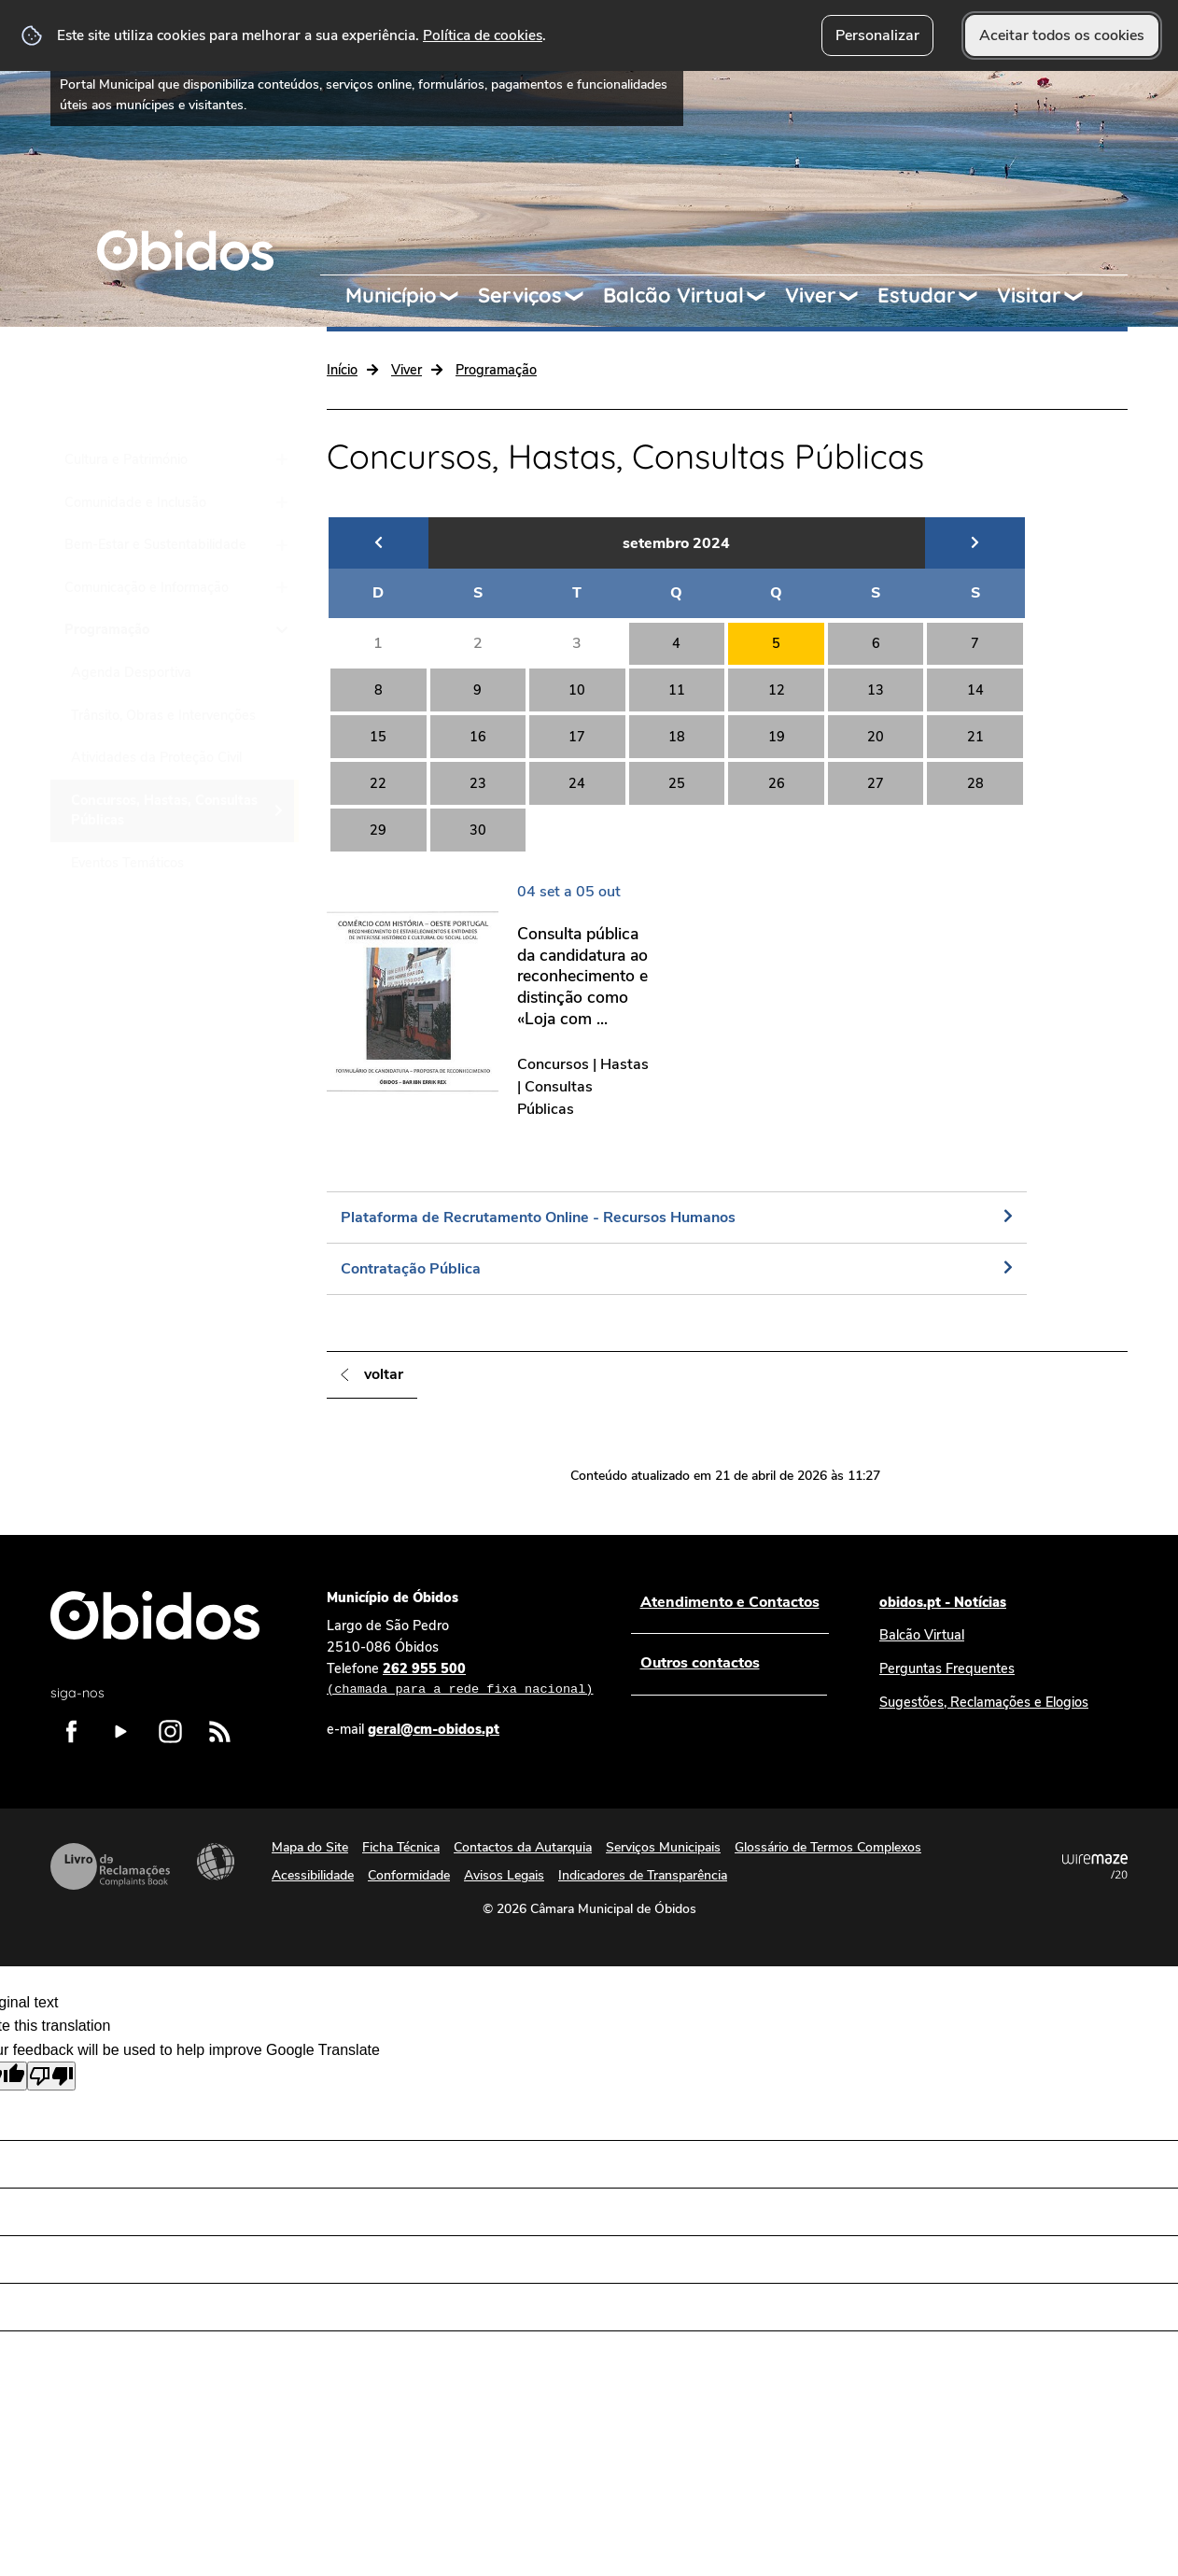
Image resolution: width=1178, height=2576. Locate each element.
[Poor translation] (51, 2076)
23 (478, 783)
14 (975, 690)
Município (391, 295)
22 (378, 783)
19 (776, 736)
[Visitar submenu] (1081, 296)
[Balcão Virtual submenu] (764, 296)
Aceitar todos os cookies (1061, 35)
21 (975, 736)
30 (478, 830)
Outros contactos (699, 1663)
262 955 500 (460, 1679)
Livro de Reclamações (110, 1866)
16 (478, 736)
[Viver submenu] (856, 296)
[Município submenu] (457, 296)
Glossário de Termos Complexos (828, 1847)
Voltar (383, 1374)
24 (576, 783)
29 (378, 830)
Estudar (916, 295)
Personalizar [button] (877, 35)
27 (875, 783)
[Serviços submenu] (582, 296)
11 (676, 690)
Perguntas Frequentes (947, 1668)
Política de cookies (482, 35)
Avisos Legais (504, 1875)
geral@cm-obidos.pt (433, 1729)
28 (975, 783)
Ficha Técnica (401, 1847)
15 (378, 736)
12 (776, 690)
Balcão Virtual (673, 295)
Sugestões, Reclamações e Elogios (983, 1702)
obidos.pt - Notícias (942, 1602)
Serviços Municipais (663, 1847)
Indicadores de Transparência (642, 1875)
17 (576, 736)
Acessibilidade (215, 1861)
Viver (810, 295)
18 (676, 736)
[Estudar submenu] (976, 296)
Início (342, 369)
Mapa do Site (310, 1847)
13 (875, 690)
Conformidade (409, 1875)
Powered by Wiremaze (1095, 1866)
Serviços (520, 295)
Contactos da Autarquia (523, 1847)
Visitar (1029, 295)
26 (776, 783)
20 (875, 736)
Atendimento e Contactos (729, 1602)
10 (576, 690)
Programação (496, 369)
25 (676, 783)
